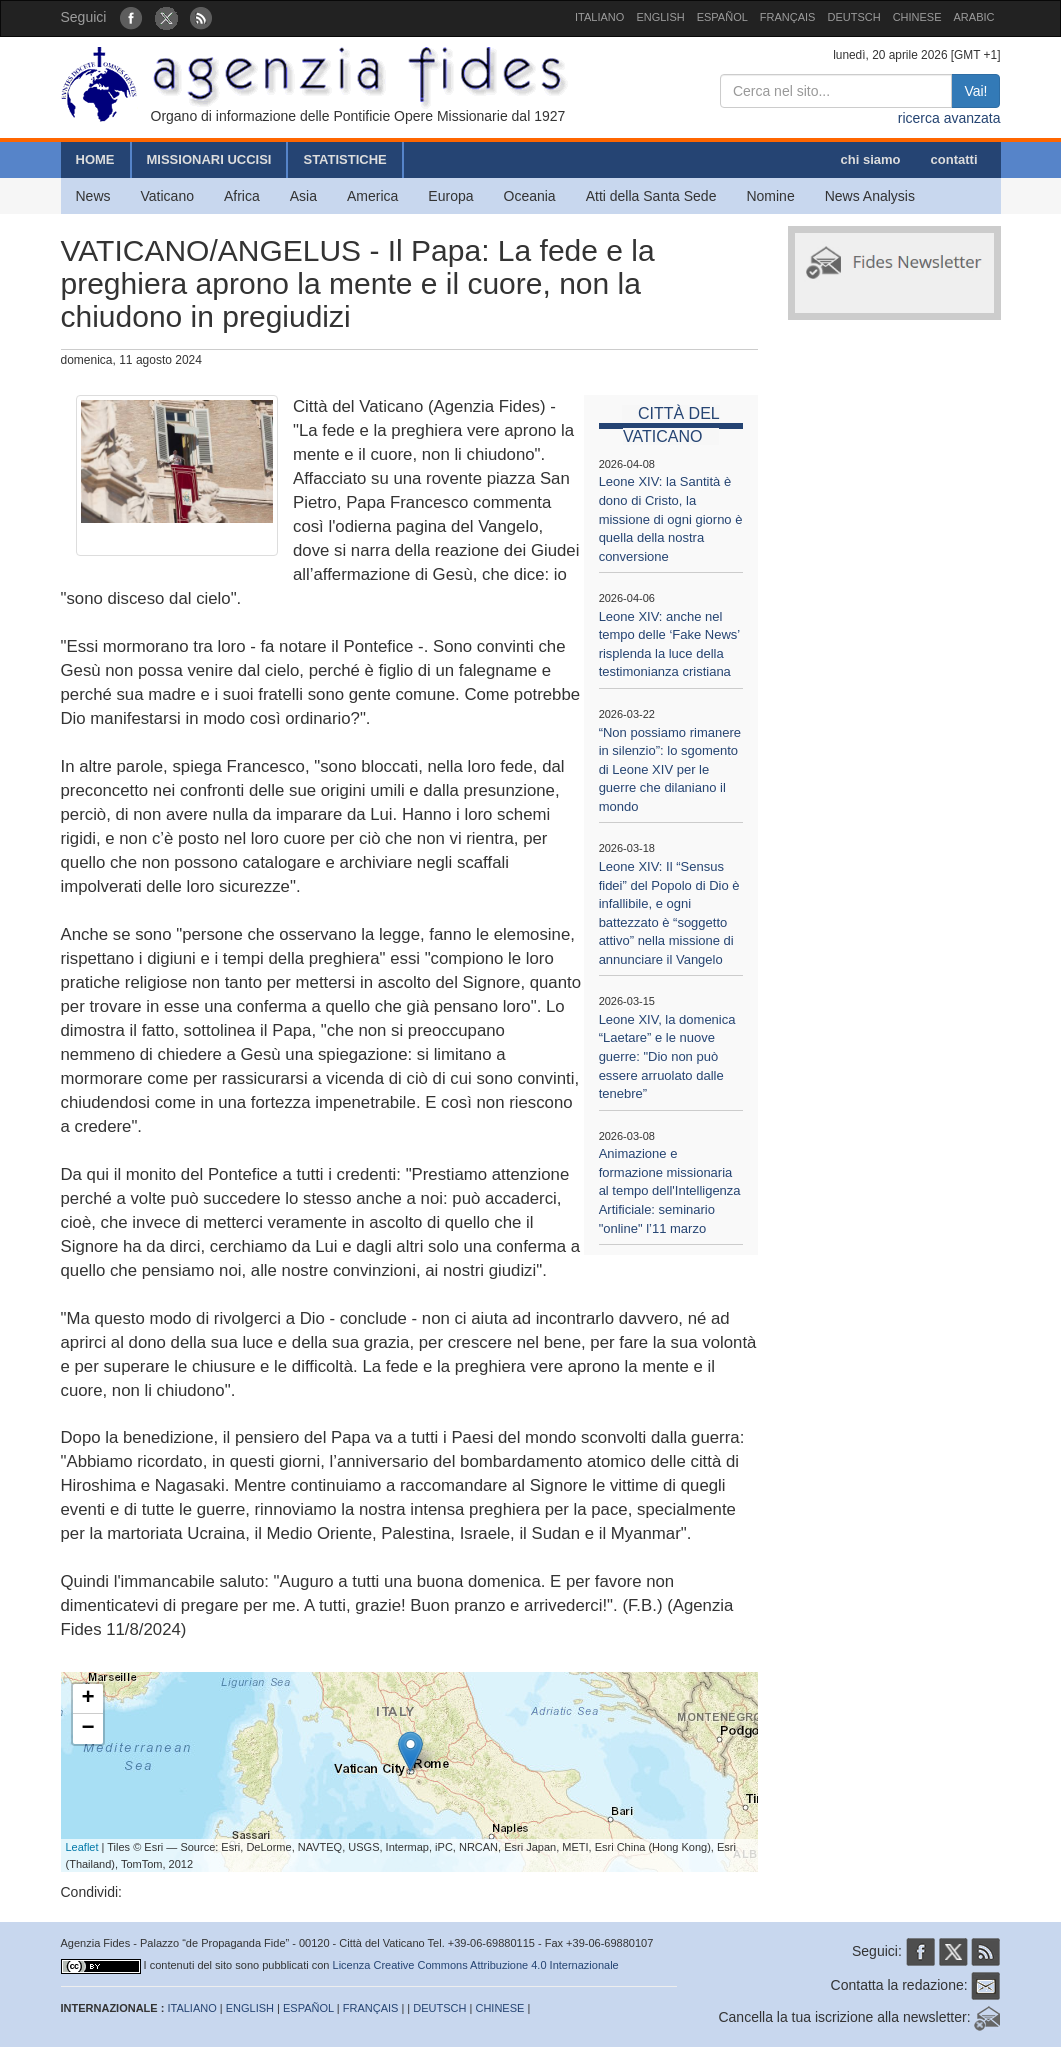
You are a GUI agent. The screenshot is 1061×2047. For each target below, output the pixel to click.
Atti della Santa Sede (651, 196)
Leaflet (82, 1847)
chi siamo (871, 159)
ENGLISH (660, 17)
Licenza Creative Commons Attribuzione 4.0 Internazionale (476, 1965)
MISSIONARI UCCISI (209, 159)
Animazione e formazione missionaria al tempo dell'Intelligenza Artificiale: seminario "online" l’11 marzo (670, 1190)
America (372, 196)
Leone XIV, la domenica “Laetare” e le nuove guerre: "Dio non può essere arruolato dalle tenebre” (667, 1056)
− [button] (87, 1729)
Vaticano (167, 196)
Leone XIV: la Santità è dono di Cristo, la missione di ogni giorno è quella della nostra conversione (671, 518)
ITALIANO (599, 17)
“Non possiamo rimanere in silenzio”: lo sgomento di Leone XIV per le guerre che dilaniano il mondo (670, 769)
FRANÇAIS (788, 17)
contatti (954, 159)
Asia (303, 196)
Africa (242, 196)
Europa (450, 196)
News (93, 196)
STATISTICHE (344, 159)
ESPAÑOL (722, 17)
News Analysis (870, 196)
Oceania (530, 196)
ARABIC (974, 17)
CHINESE (917, 17)
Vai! (975, 91)
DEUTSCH (853, 17)
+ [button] (87, 1699)
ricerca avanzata (949, 118)
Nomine (770, 196)
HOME (95, 159)
